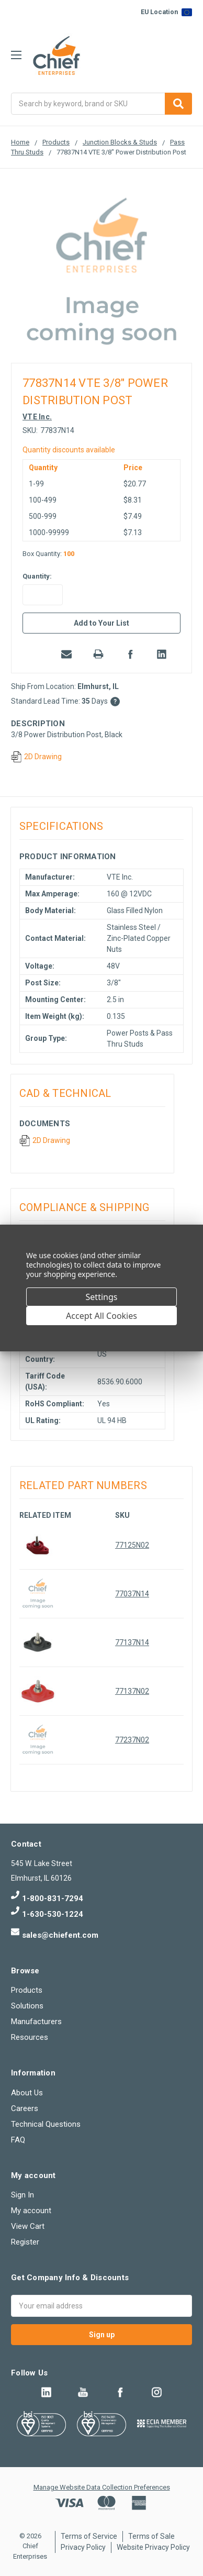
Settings (102, 1297)
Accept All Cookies (101, 1316)
